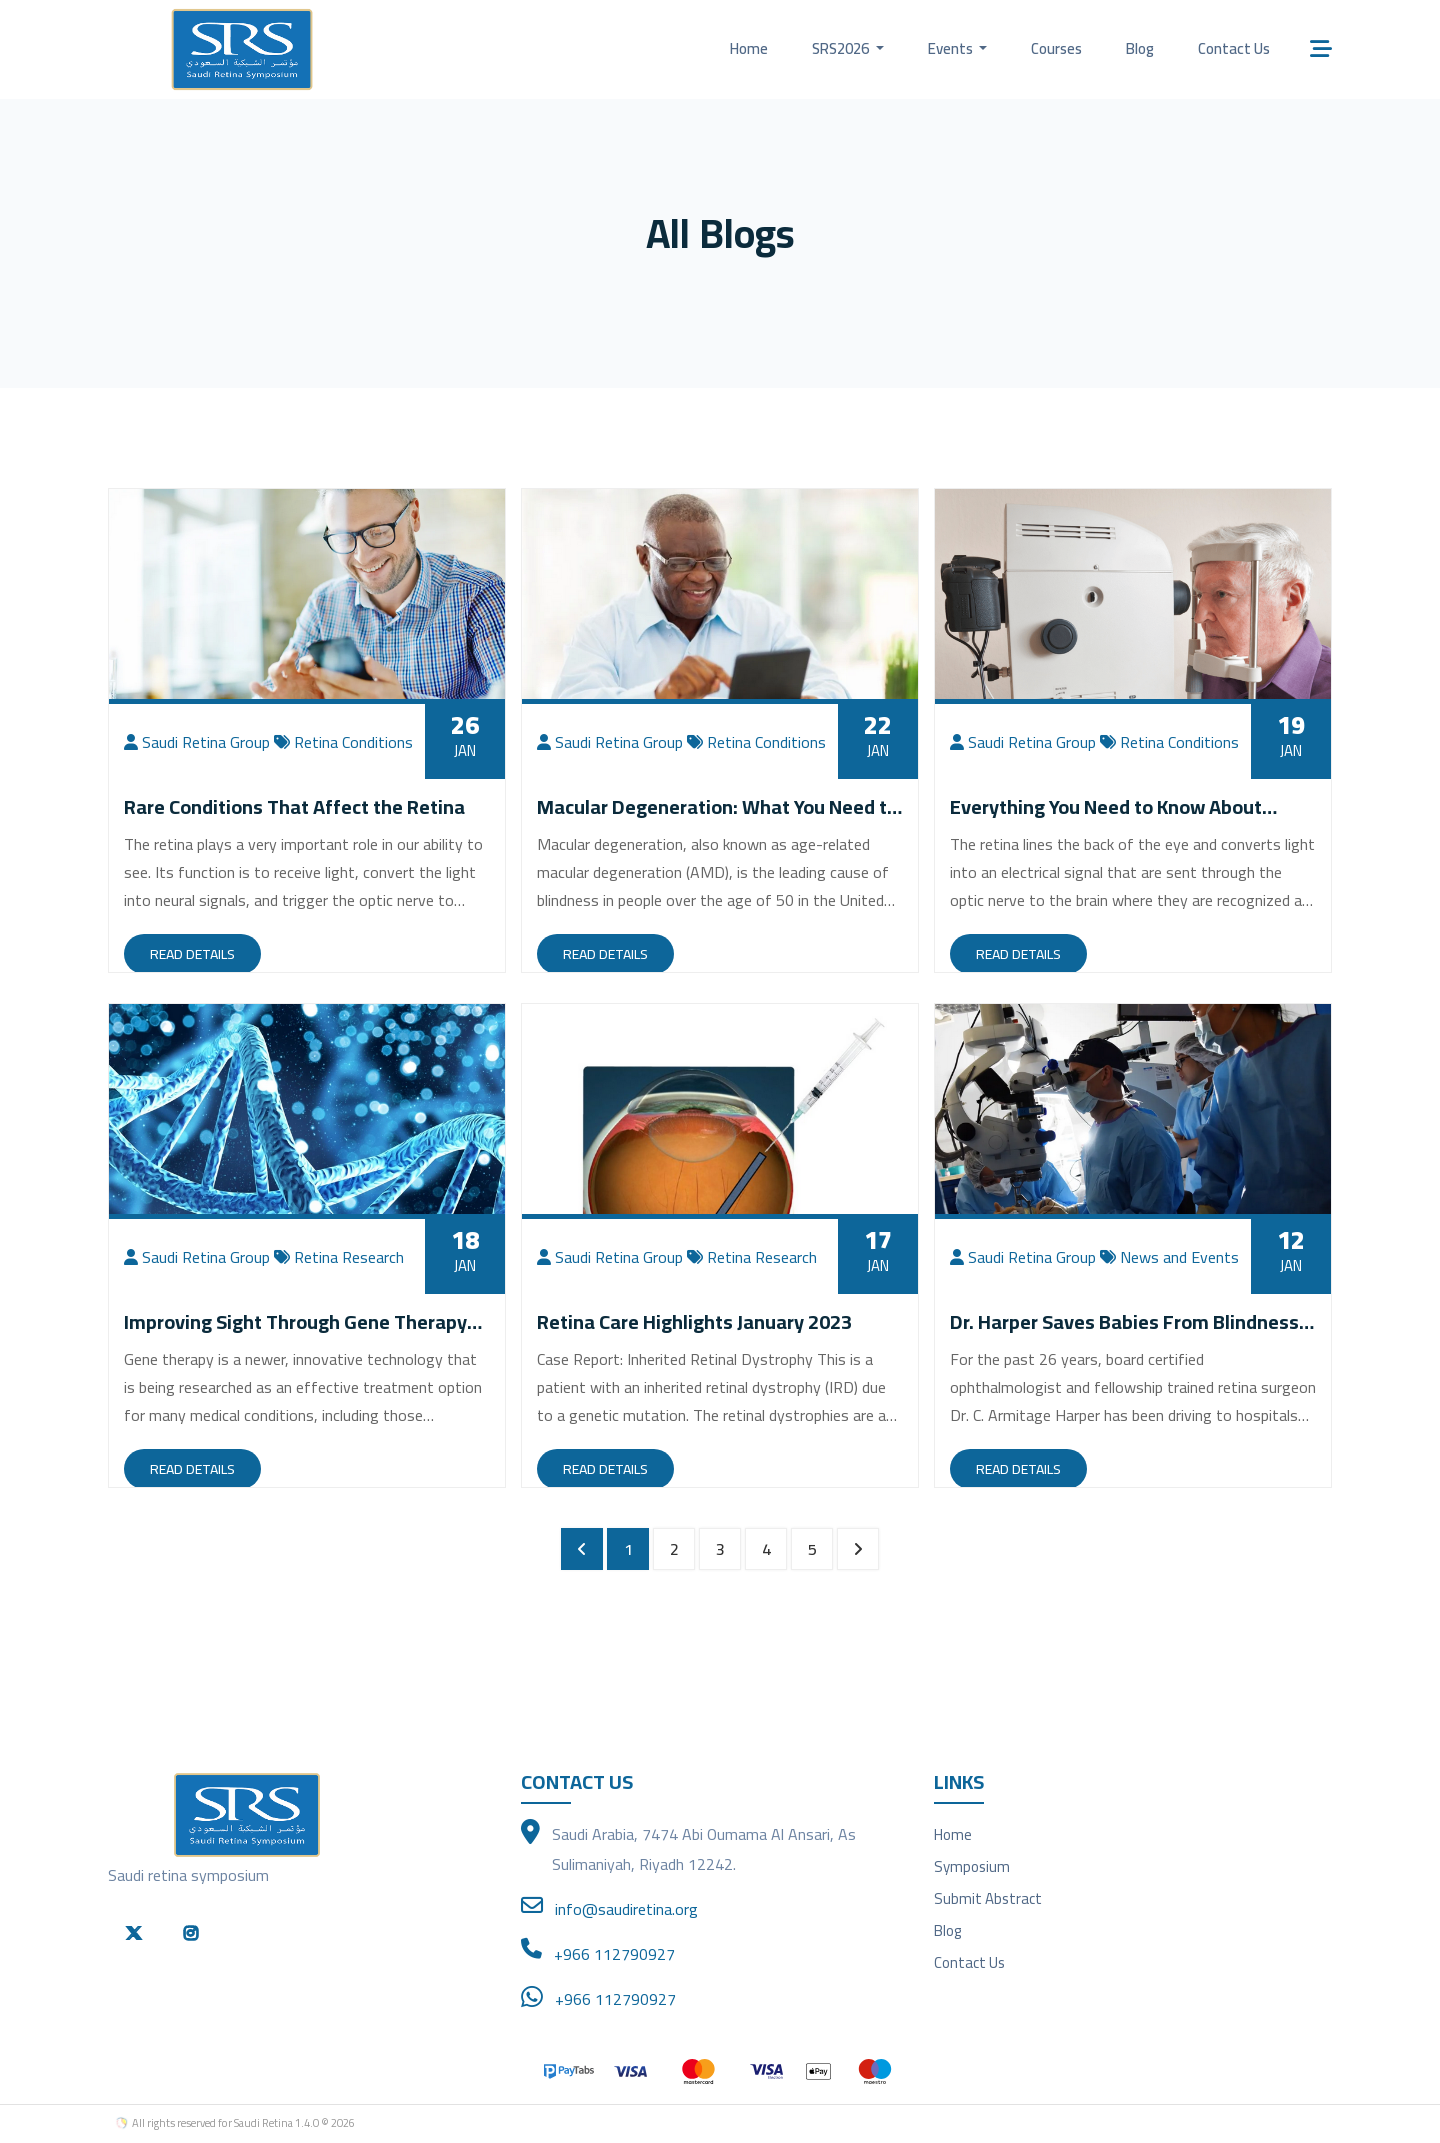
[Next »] (858, 1549)
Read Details (192, 954)
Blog (1140, 48)
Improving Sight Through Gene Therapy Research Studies (295, 1334)
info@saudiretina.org (626, 1909)
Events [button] (952, 48)
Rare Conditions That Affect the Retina (294, 806)
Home (749, 48)
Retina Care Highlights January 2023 (694, 1321)
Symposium (972, 1866)
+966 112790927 (614, 1954)
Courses (1056, 48)
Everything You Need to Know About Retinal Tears (1106, 819)
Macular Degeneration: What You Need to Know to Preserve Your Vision (717, 819)
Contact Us (1234, 48)
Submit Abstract (988, 1898)
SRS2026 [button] (842, 48)
